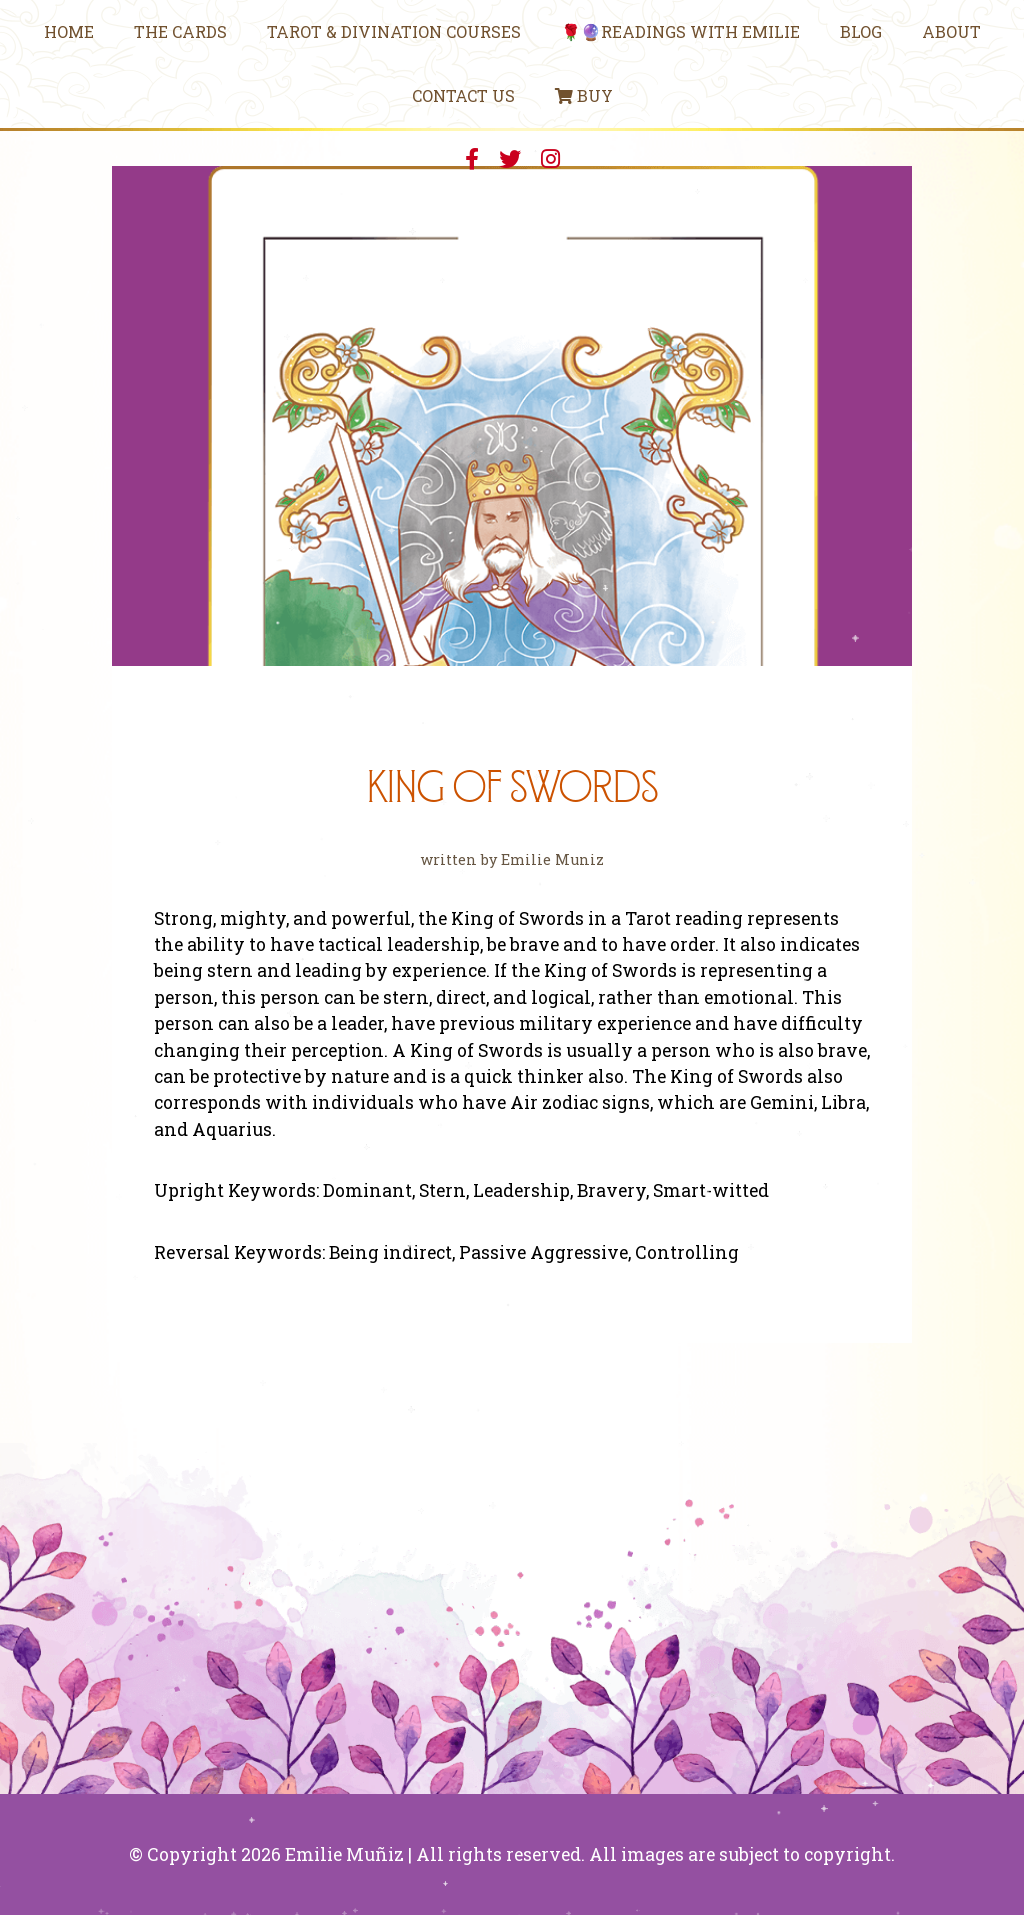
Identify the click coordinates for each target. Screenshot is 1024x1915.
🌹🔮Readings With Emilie (680, 31)
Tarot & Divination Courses (394, 31)
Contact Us (463, 95)
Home (69, 31)
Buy (584, 95)
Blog (861, 31)
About (951, 31)
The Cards (180, 31)
